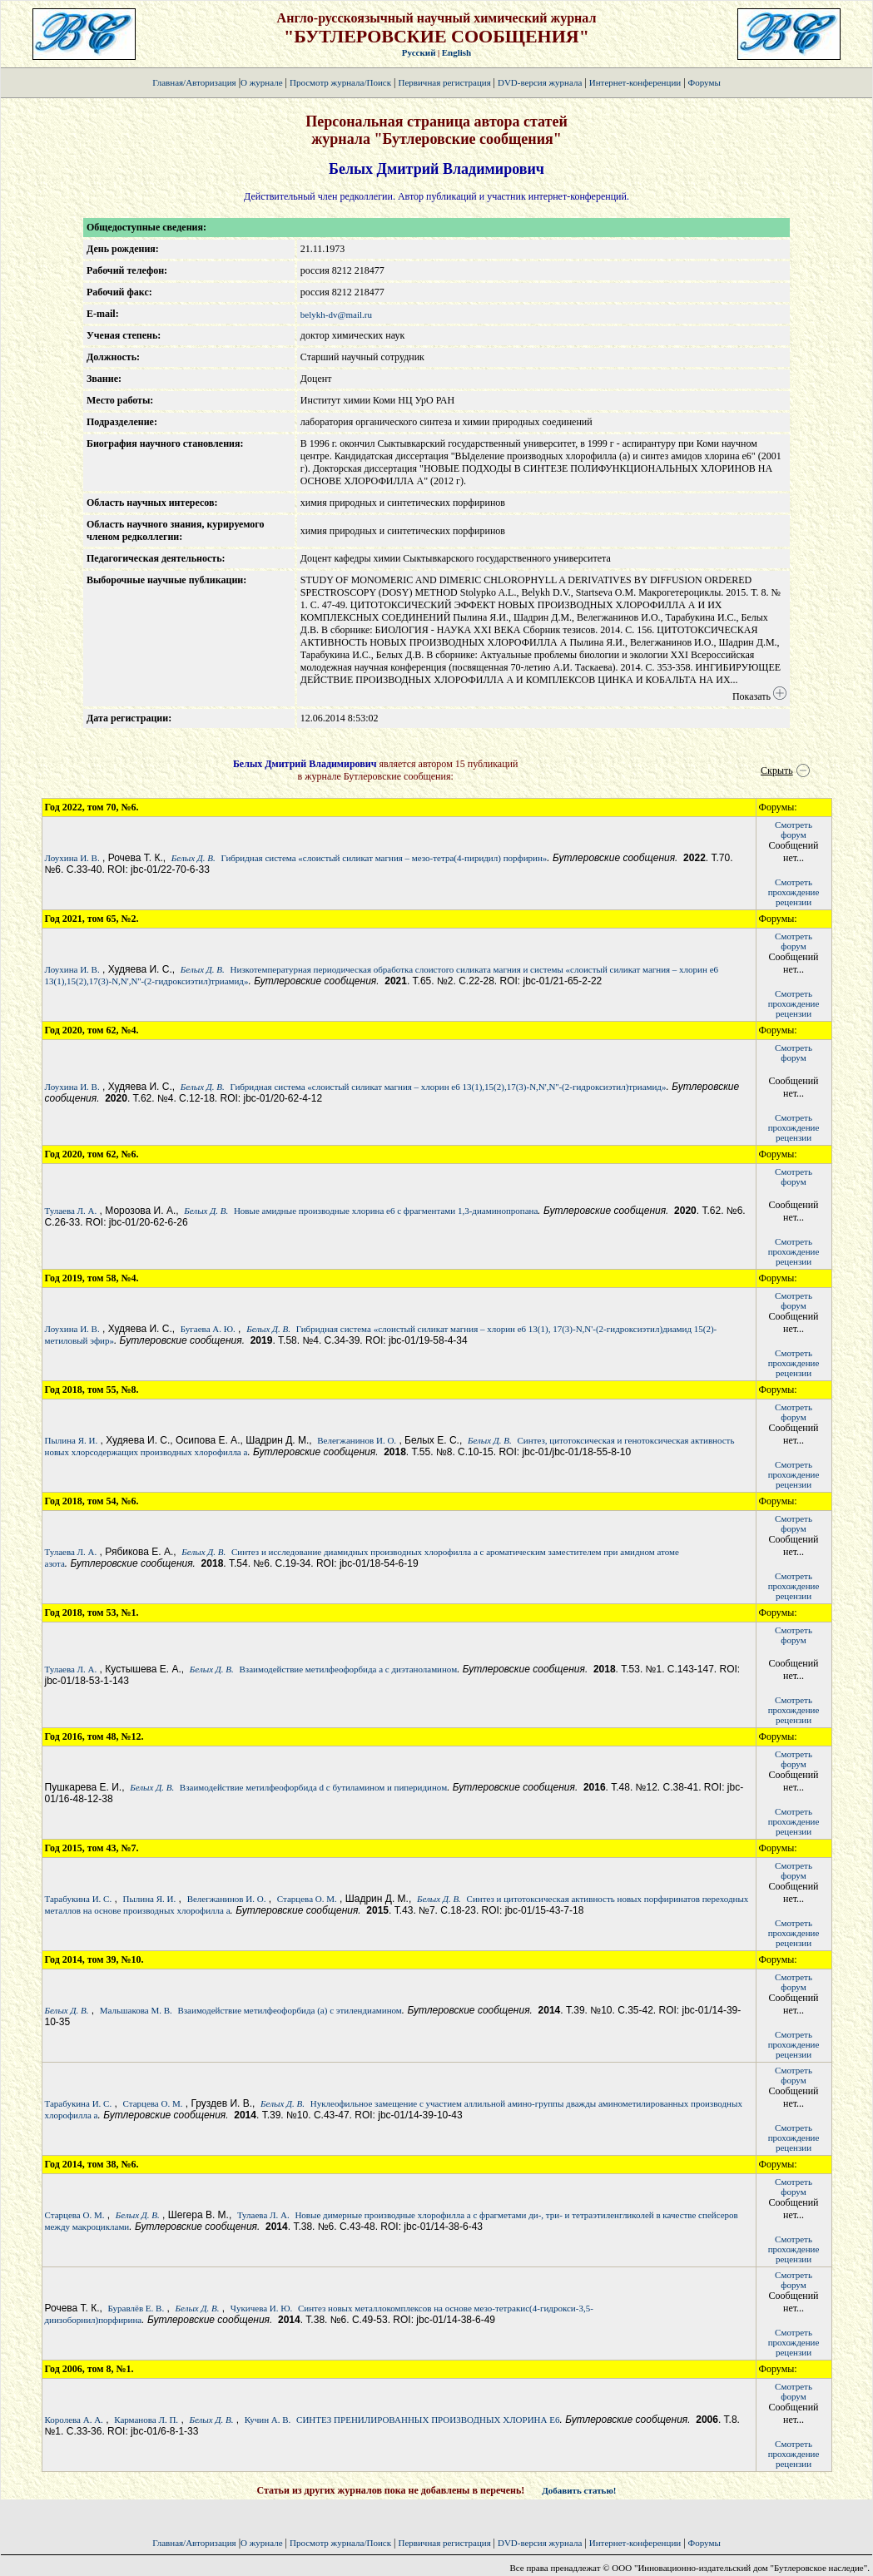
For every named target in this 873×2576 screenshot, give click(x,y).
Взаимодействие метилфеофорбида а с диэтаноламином (348, 1669)
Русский (419, 52)
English (456, 52)
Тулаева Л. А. (71, 1211)
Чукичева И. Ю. (261, 2308)
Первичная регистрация (445, 82)
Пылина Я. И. (71, 1440)
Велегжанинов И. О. (356, 1440)
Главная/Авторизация (194, 82)
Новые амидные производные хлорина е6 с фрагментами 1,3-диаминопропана (386, 1211)
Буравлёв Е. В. (136, 2308)
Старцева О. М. (307, 1899)
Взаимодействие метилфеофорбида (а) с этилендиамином (289, 2010)
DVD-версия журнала (540, 82)
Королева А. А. (74, 2420)
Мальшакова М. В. (136, 2010)
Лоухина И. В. (72, 858)
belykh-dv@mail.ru (336, 315)
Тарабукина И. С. (78, 1899)
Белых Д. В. (193, 858)
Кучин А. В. (268, 2420)
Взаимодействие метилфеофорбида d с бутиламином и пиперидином (313, 1787)
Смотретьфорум (793, 830)
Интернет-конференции (635, 82)
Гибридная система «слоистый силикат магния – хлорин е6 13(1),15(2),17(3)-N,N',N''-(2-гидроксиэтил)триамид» (448, 1087)
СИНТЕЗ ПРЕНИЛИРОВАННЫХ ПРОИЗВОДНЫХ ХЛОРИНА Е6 (427, 2420)
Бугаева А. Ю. (208, 1329)
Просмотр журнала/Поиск (340, 82)
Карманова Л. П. (146, 2420)
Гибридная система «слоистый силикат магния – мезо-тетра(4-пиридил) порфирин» (384, 858)
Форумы (704, 82)
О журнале (262, 82)
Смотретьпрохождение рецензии (794, 892)
